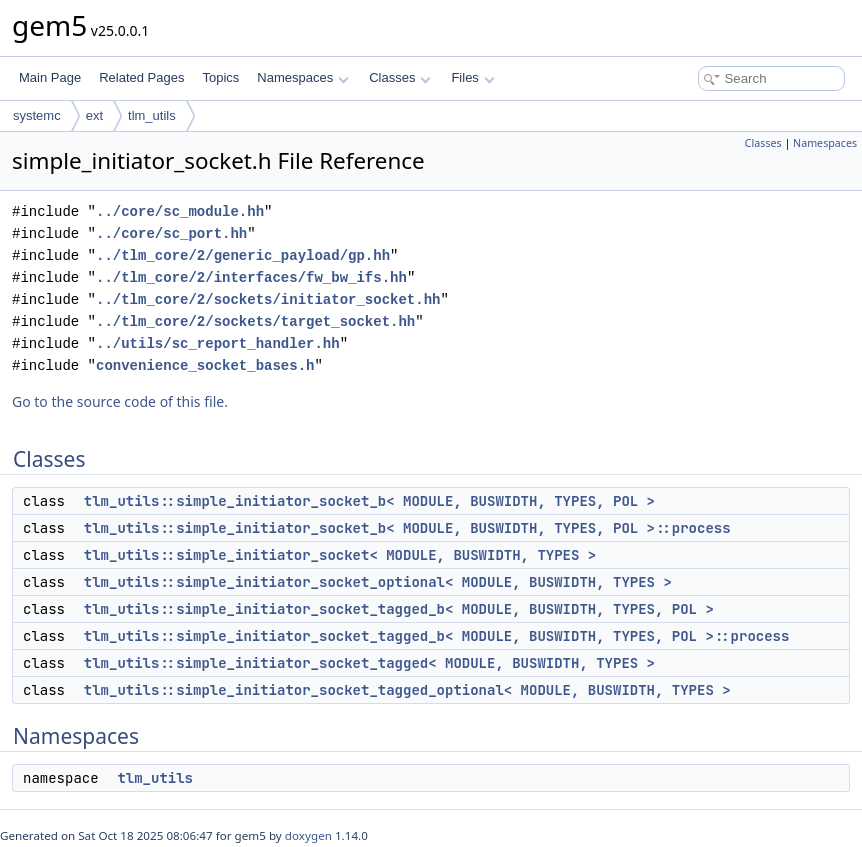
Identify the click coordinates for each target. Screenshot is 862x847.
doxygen (308, 835)
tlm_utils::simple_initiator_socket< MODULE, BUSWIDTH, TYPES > (340, 555)
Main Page (50, 77)
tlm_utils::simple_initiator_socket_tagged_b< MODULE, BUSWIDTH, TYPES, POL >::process (437, 636)
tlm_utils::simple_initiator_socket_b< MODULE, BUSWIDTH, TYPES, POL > (369, 501)
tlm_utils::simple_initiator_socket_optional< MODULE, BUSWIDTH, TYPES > (378, 582)
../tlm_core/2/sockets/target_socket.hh (255, 321)
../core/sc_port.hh (171, 233)
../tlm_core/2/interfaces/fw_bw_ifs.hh (251, 277)
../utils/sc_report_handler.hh (218, 343)
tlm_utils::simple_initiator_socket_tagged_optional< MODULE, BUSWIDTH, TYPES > (407, 690)
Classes (400, 77)
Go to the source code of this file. (120, 401)
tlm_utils (152, 115)
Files (472, 77)
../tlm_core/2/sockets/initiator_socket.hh (268, 299)
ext (94, 115)
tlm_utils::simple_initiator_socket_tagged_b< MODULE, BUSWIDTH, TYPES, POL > (399, 609)
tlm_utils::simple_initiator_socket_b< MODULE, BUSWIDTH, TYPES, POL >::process (407, 528)
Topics (220, 77)
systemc (37, 115)
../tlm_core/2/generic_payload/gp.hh (243, 255)
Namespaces (302, 77)
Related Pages (141, 77)
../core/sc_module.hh (180, 211)
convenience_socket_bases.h (205, 365)
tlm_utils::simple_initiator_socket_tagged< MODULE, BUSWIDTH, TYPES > (369, 663)
